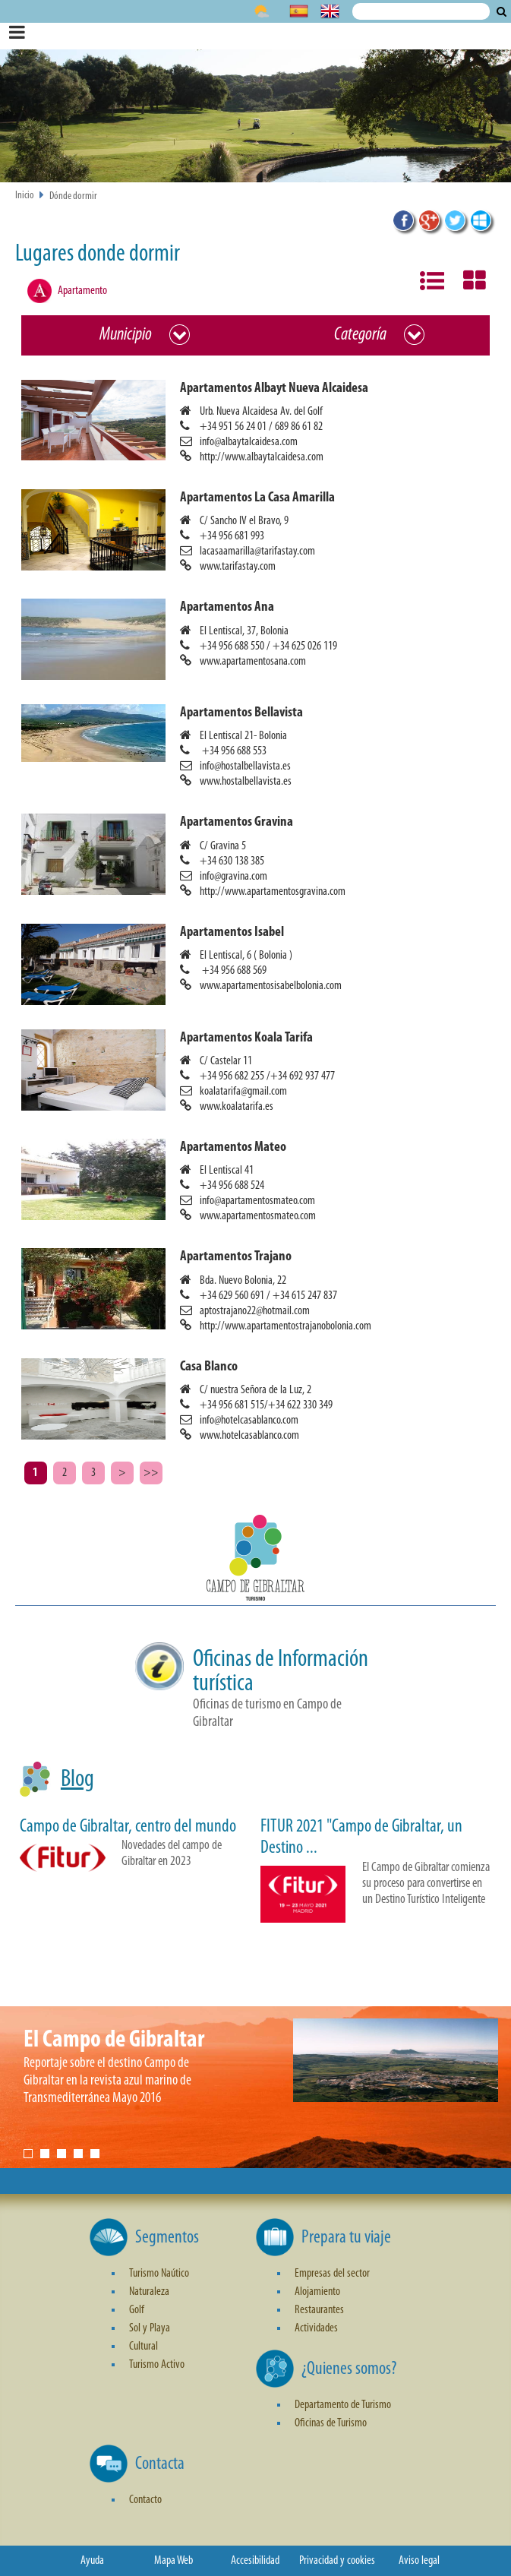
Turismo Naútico (159, 2274)
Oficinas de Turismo (331, 2423)
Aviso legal (419, 2561)
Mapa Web (173, 2561)
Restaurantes (319, 2310)
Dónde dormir (73, 196)
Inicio (24, 195)
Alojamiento (317, 2292)
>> (151, 1473)
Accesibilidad (255, 2561)
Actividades (316, 2328)
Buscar (501, 11)
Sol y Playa (149, 2328)
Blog (77, 1780)
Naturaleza (149, 2292)
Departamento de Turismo (343, 2405)
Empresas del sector (332, 2274)
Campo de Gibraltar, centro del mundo (128, 1827)
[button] (261, 422)
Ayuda (92, 2561)
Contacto (145, 2500)
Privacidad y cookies (337, 2561)
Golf (136, 2310)
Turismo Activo (157, 2365)
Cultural (143, 2347)
